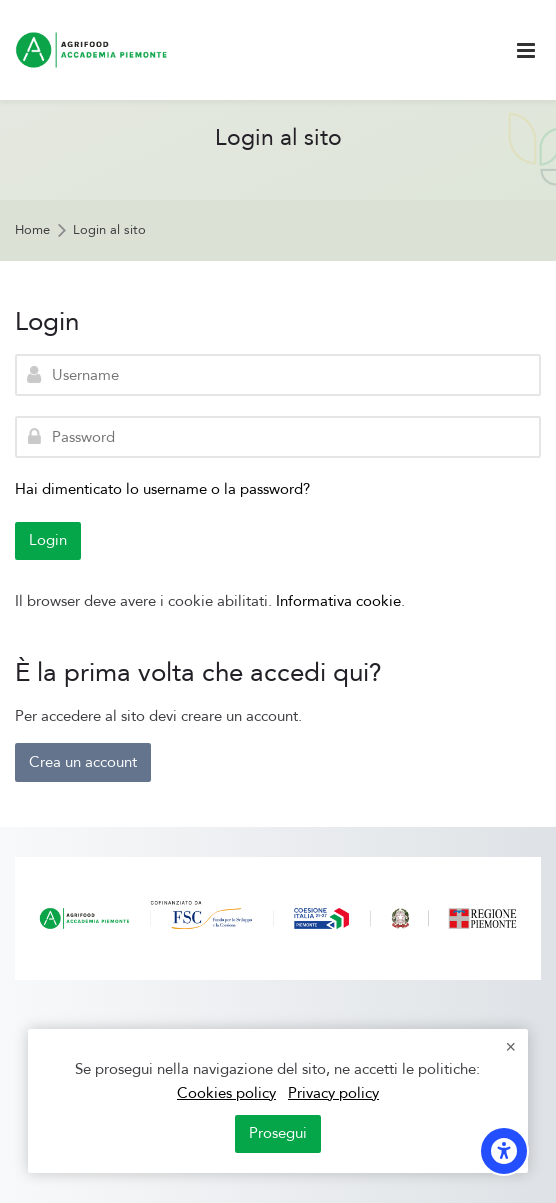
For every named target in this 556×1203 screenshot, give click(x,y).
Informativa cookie (338, 601)
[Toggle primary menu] (526, 50)
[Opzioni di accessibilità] (504, 1151)
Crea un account (83, 762)
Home (32, 230)
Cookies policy (226, 1093)
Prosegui (278, 1133)
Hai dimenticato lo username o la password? (162, 489)
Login (48, 540)
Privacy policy (333, 1093)
